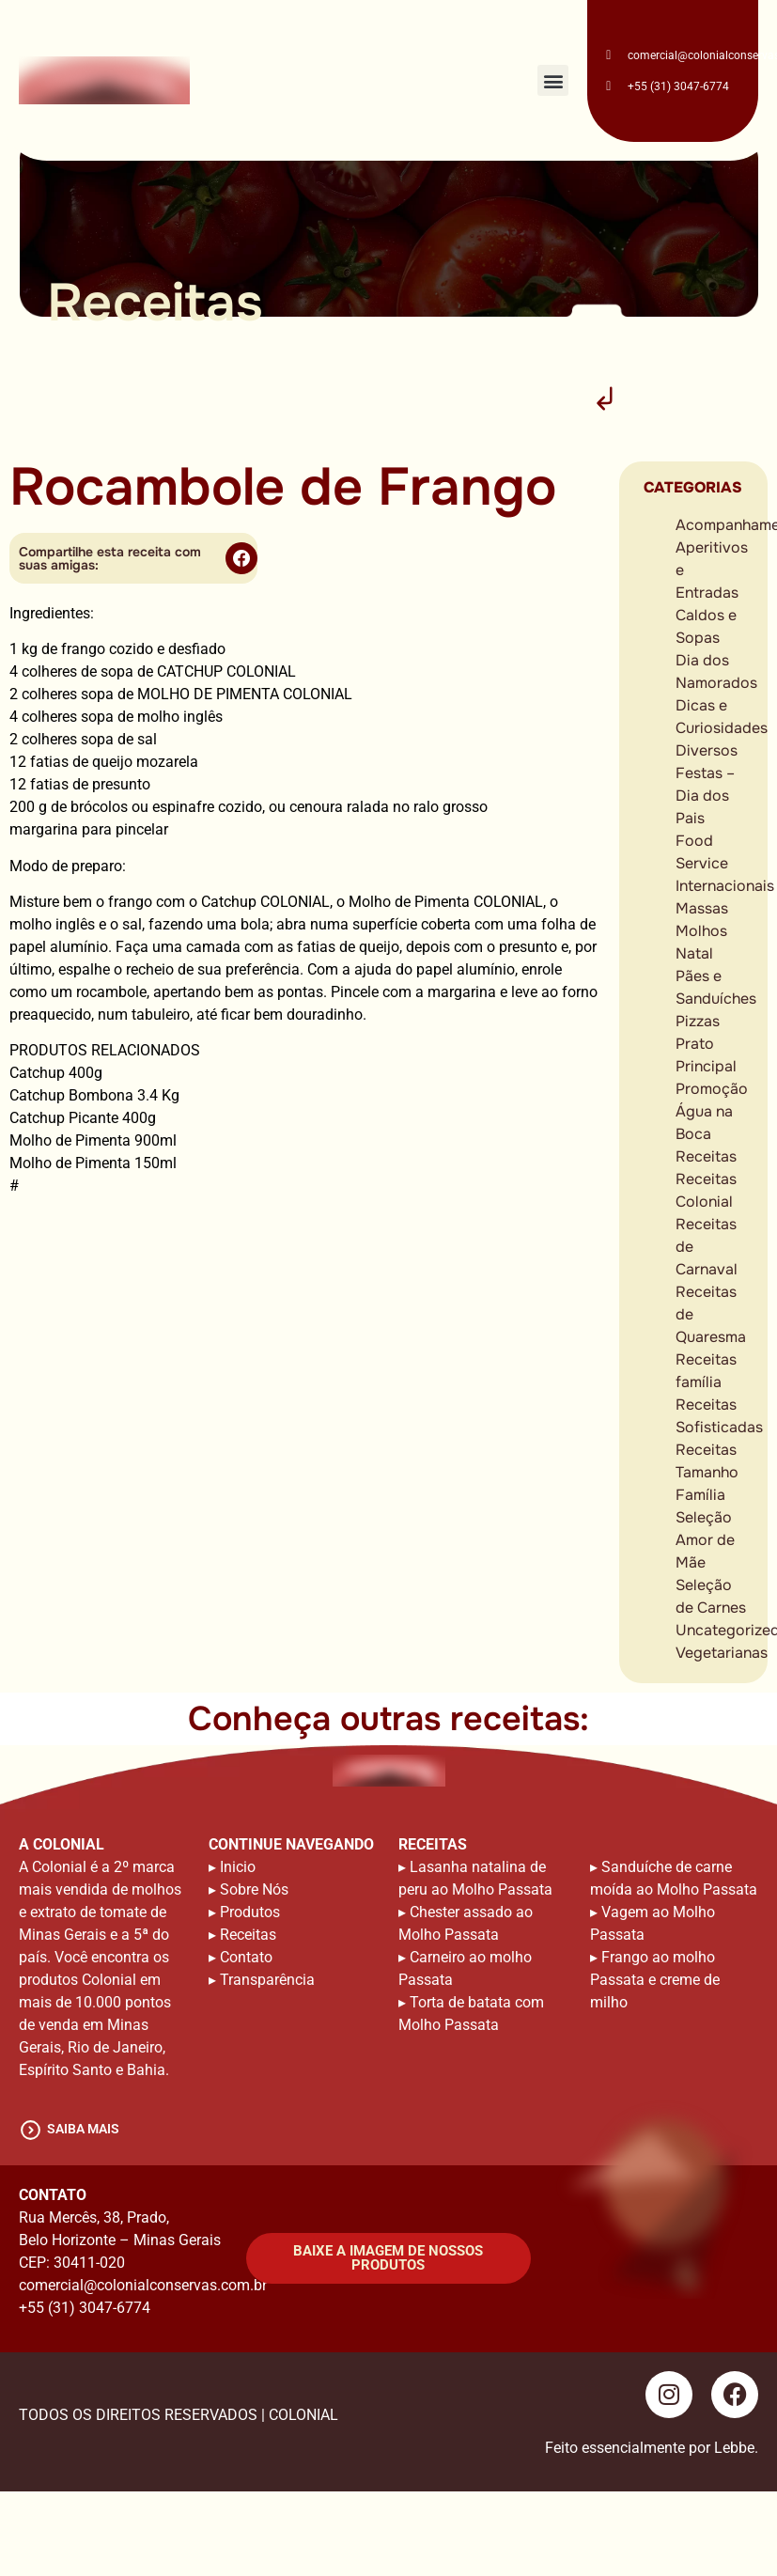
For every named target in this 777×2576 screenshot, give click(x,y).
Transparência (267, 1980)
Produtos (250, 1912)
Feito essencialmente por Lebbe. (651, 2448)
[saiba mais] (30, 2130)
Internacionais (725, 886)
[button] (552, 80)
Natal (694, 953)
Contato (246, 1957)
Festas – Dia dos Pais (705, 795)
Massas (702, 908)
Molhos (701, 931)
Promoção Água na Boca (712, 1111)
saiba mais (83, 2128)
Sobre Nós (254, 1889)
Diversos (707, 750)
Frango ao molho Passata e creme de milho (655, 1979)
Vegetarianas (722, 1653)
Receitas (706, 1156)
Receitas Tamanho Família (707, 1472)
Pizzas (698, 1021)
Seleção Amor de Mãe (705, 1539)
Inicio (238, 1867)
